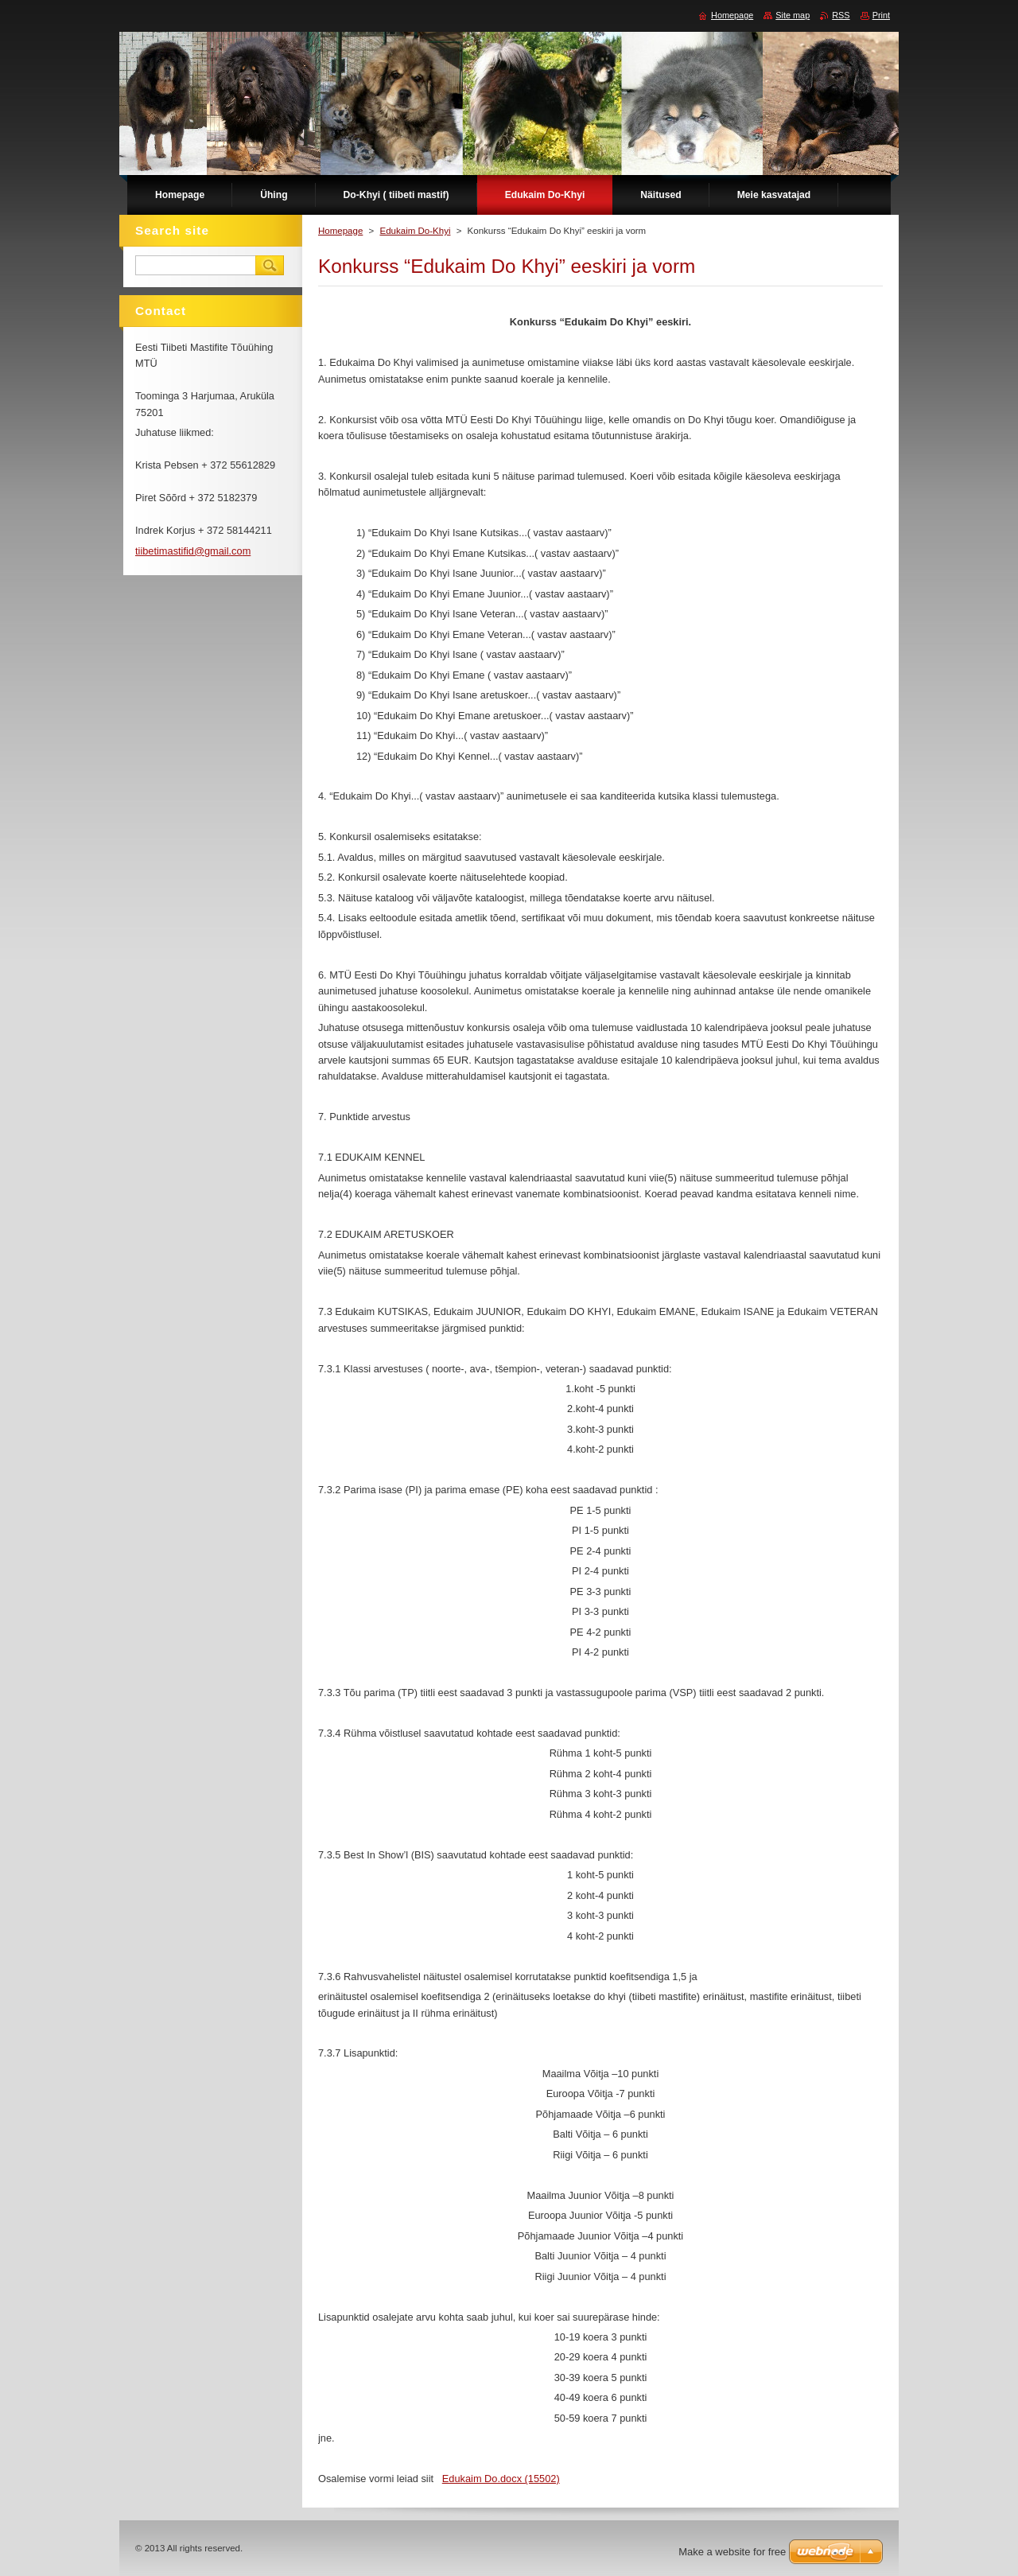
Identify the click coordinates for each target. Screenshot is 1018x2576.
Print (881, 15)
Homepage (340, 230)
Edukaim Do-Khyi (414, 230)
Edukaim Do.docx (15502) (501, 2479)
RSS (840, 15)
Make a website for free (732, 2552)
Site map (792, 15)
